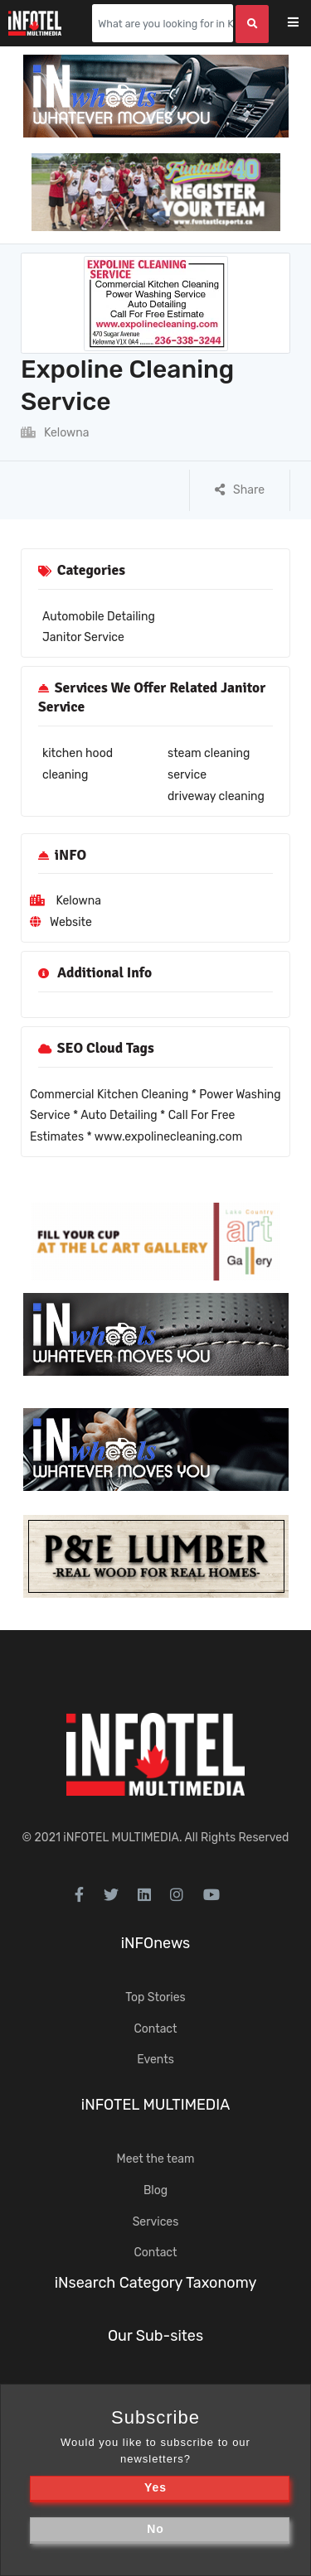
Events (155, 2060)
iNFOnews (156, 1943)
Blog (155, 2190)
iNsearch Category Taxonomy (156, 2283)
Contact (155, 2029)
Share (240, 490)
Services (156, 2222)
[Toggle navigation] (304, 24)
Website (71, 922)
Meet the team (156, 2159)
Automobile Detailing (98, 617)
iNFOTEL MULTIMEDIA (121, 1838)
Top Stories (155, 1997)
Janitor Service (83, 637)
